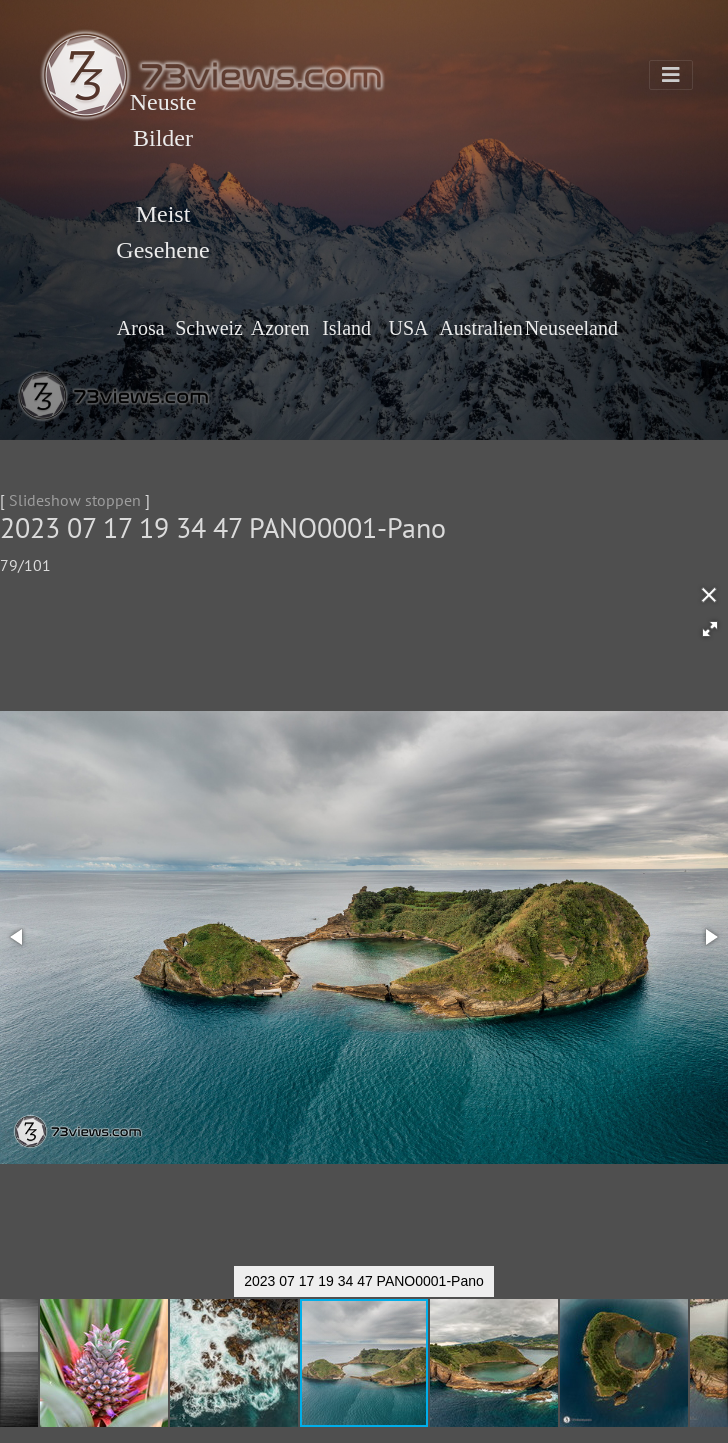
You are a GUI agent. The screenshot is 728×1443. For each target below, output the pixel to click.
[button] (710, 629)
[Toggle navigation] (671, 75)
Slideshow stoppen (75, 500)
